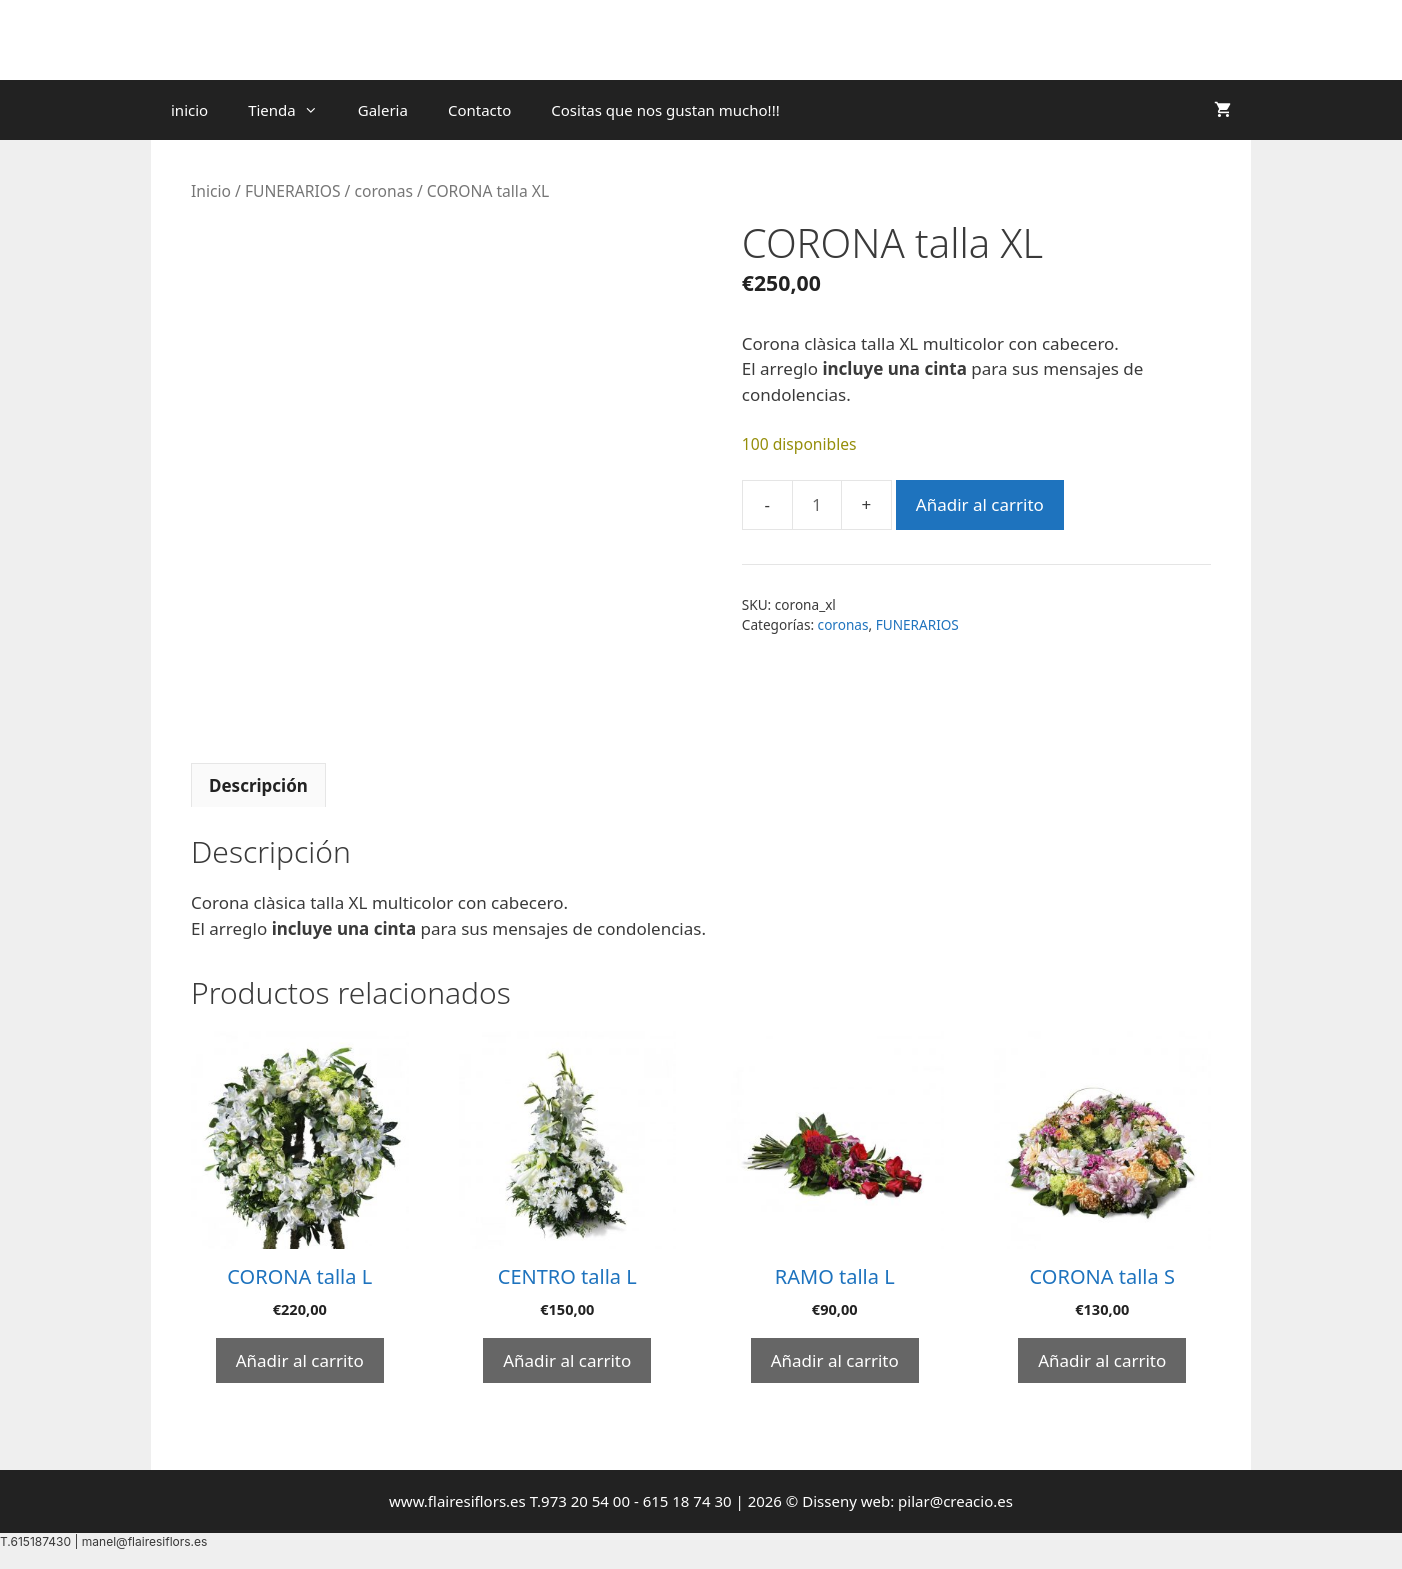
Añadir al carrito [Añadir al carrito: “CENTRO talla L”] (567, 1360)
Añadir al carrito (980, 504)
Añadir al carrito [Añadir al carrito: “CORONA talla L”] (300, 1360)
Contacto (479, 110)
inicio (189, 110)
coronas (383, 191)
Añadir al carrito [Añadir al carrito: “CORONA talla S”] (1102, 1360)
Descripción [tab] (258, 785)
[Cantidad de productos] (817, 505)
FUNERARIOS (293, 191)
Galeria (383, 110)
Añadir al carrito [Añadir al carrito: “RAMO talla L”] (835, 1360)
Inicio (211, 191)
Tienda (293, 110)
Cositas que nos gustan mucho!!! (665, 110)
